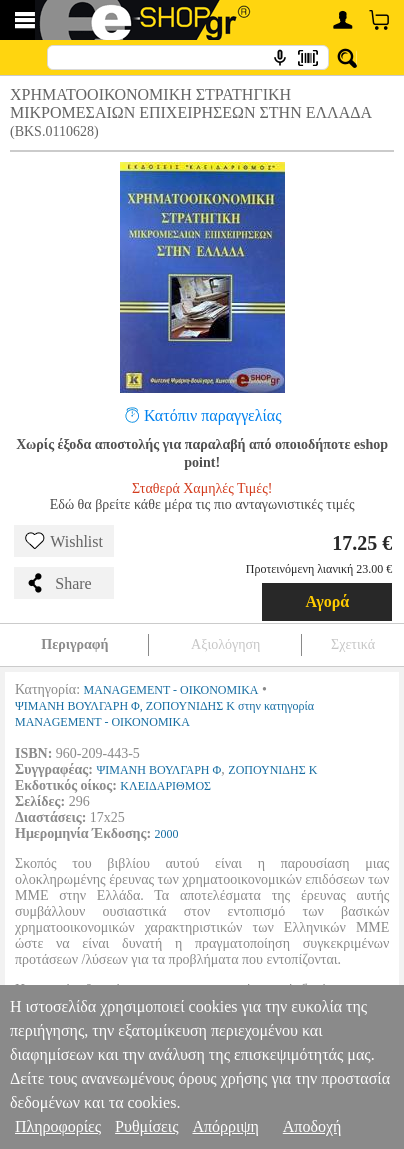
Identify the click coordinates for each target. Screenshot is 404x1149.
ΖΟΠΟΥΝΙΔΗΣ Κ (272, 770)
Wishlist (64, 541)
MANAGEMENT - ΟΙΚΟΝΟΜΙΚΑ (171, 690)
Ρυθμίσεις (146, 1126)
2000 (167, 834)
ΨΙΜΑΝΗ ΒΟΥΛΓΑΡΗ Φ (158, 770)
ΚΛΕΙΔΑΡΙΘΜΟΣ (165, 786)
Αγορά (328, 601)
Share (58, 583)
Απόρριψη (225, 1126)
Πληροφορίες (58, 1126)
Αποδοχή (312, 1126)
